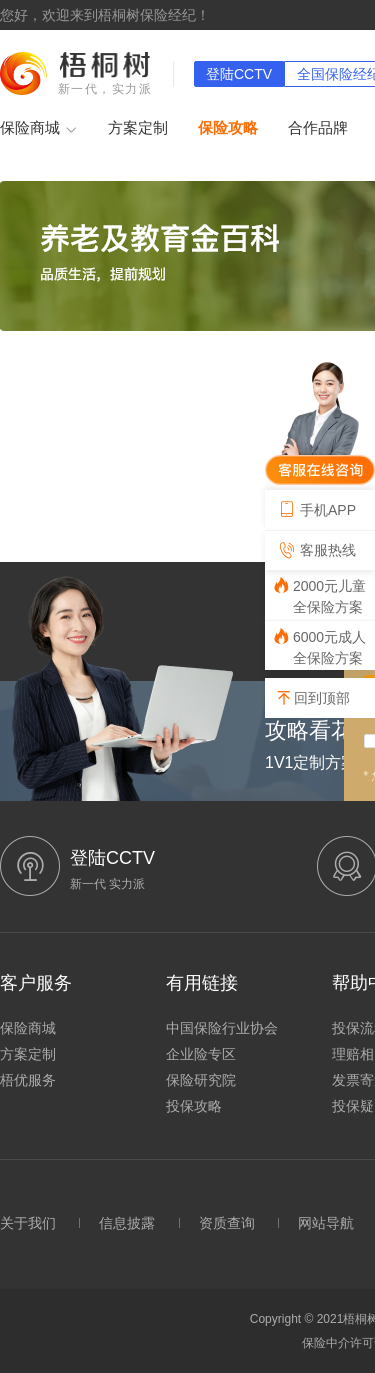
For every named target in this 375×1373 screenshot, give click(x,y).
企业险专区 (201, 1054)
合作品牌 (318, 127)
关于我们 (28, 1223)
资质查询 (227, 1223)
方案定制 (138, 127)
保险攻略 (228, 127)
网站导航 (326, 1223)
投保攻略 (194, 1106)
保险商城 (39, 129)
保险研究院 (201, 1080)
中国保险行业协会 (222, 1028)
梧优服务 (28, 1080)
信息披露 (127, 1223)
